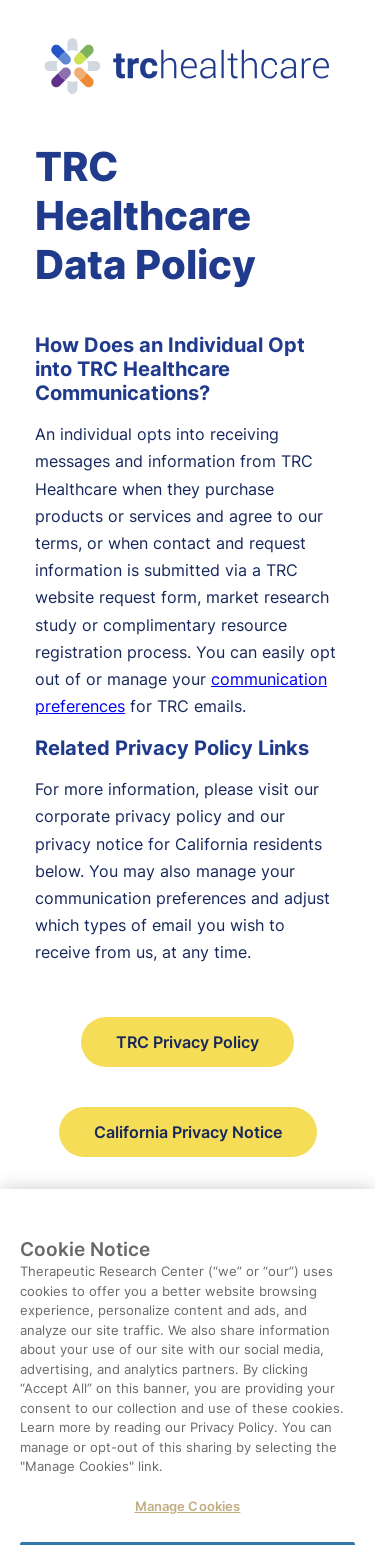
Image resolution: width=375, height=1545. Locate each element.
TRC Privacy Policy (187, 1042)
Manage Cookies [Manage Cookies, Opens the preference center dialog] (188, 1512)
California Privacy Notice (188, 1132)
